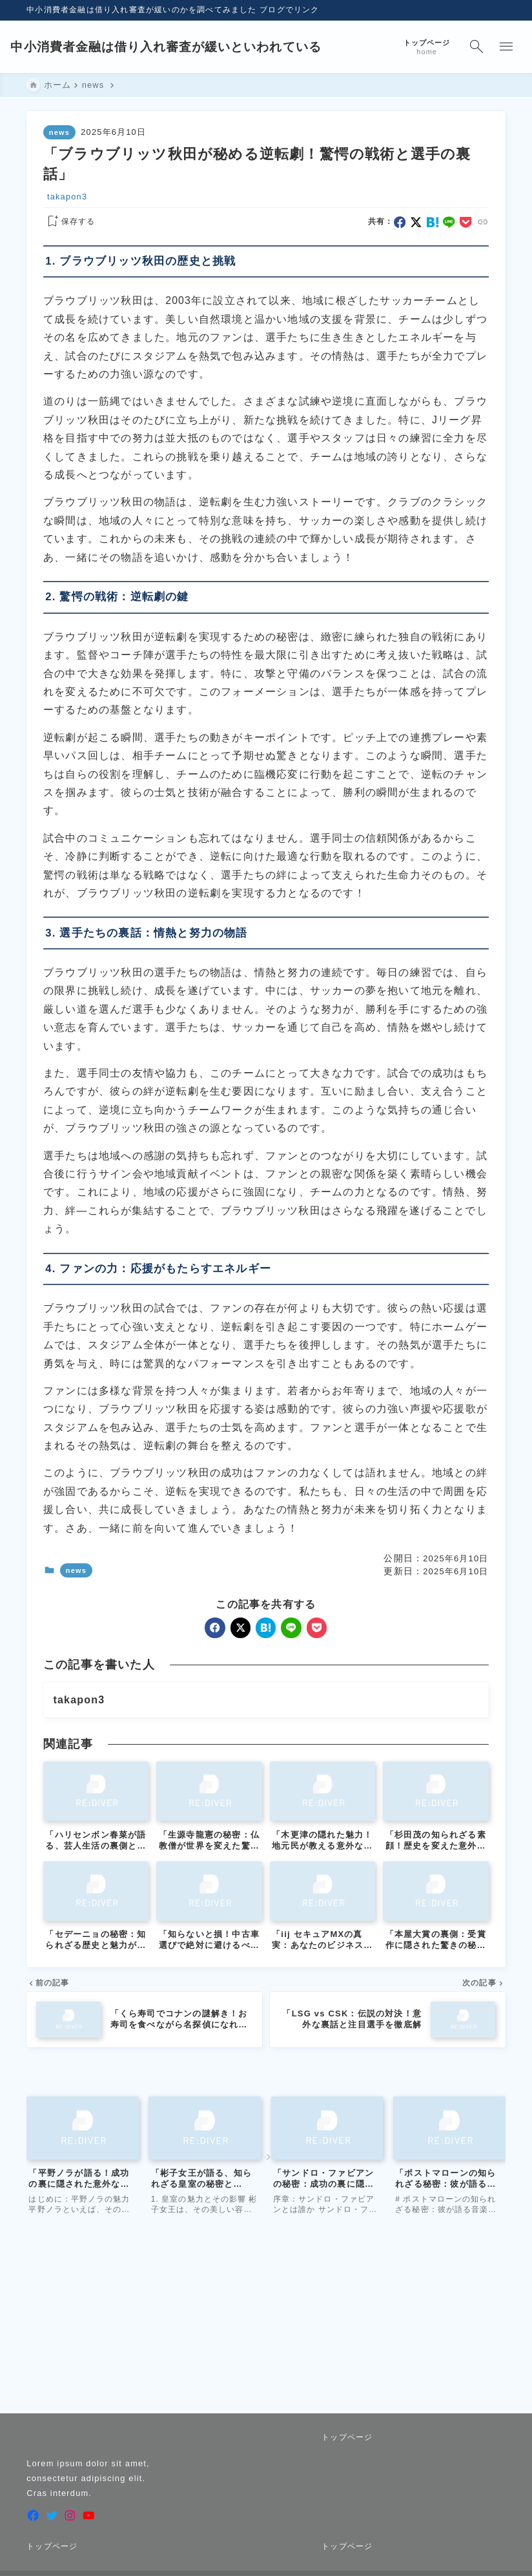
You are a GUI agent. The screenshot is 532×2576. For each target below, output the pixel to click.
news (59, 132)
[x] (416, 222)
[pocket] (466, 222)
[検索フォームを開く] (460, 47)
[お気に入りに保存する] (69, 222)
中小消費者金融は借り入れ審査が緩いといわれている (183, 47)
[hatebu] (433, 222)
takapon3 (67, 196)
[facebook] (400, 222)
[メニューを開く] (491, 47)
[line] (450, 222)
